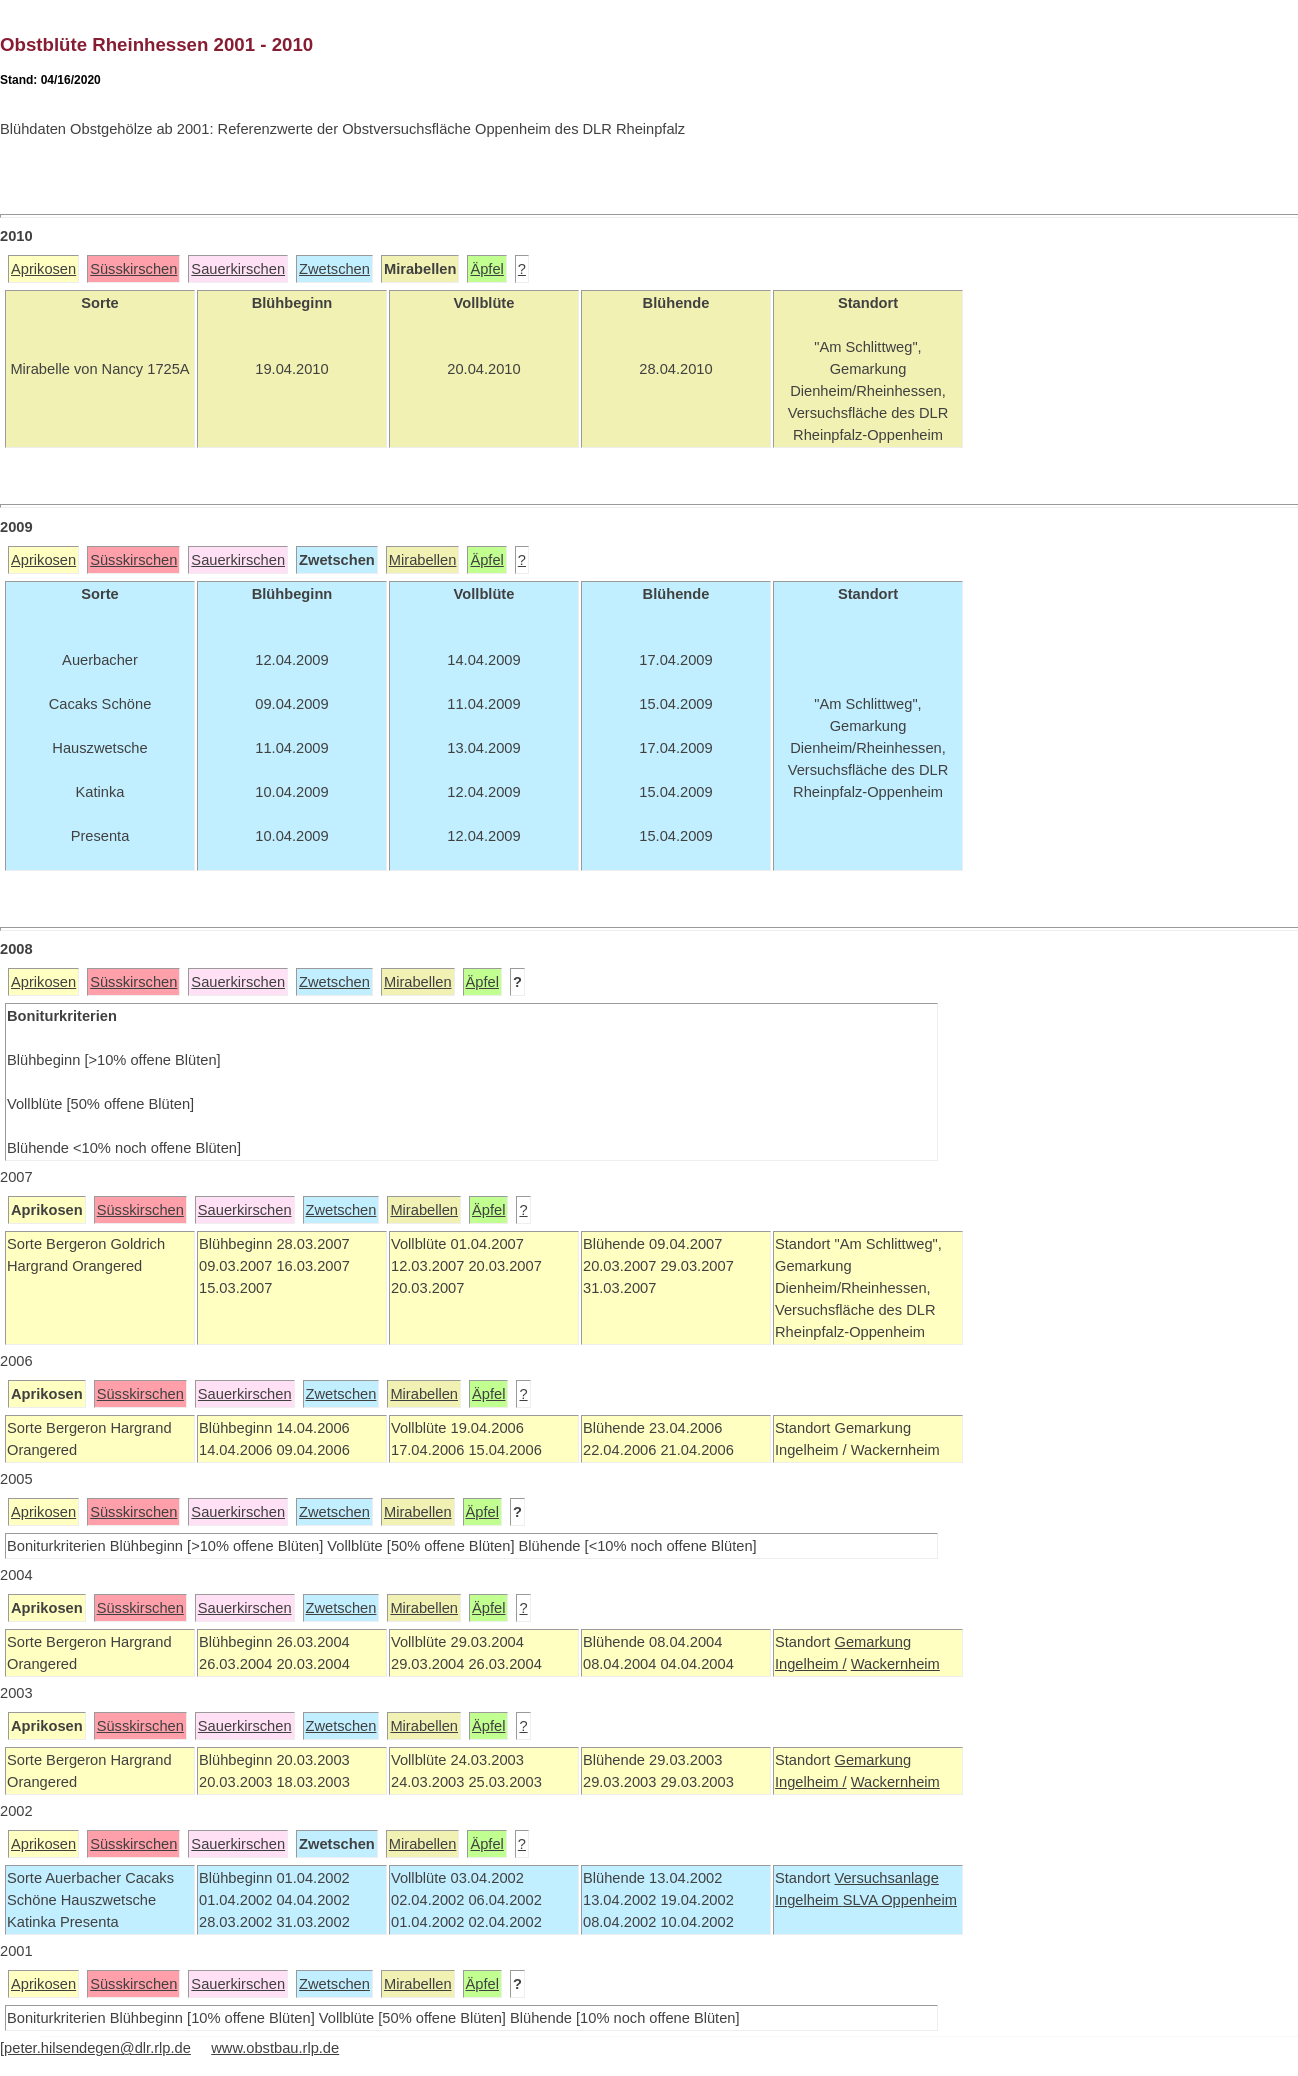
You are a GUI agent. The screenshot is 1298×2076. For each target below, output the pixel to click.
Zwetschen (334, 269)
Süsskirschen (133, 269)
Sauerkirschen (238, 269)
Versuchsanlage (886, 1878)
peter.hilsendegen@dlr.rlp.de (97, 2048)
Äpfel (486, 269)
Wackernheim (895, 1664)
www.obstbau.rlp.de (275, 2048)
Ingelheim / (811, 1664)
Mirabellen (423, 560)
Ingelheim (809, 1900)
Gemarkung (872, 1642)
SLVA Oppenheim (900, 1900)
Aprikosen (43, 269)
